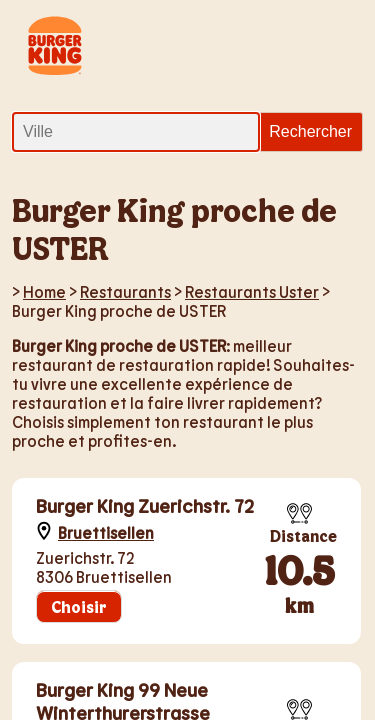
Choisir (79, 606)
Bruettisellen (106, 532)
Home (44, 291)
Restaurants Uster (252, 291)
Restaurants (125, 291)
